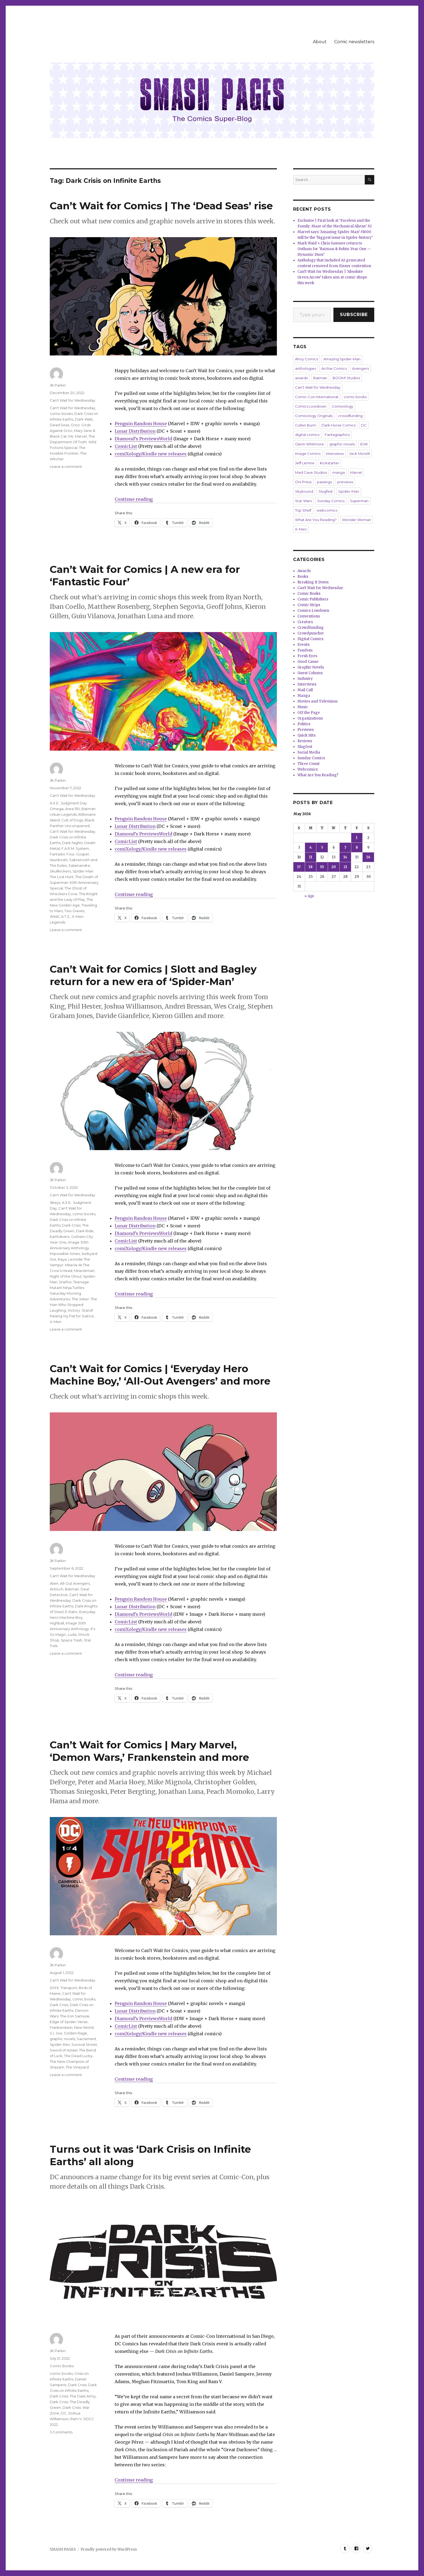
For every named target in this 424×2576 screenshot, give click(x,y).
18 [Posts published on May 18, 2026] (311, 867)
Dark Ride (85, 1231)
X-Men (55, 1321)
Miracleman (84, 1270)
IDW (364, 444)
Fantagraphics (337, 434)
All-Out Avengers (75, 1583)
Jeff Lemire (304, 463)
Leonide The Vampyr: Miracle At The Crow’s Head (70, 1265)
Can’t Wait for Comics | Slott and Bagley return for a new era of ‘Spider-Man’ (153, 975)
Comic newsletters (354, 41)
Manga (303, 695)
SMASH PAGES (63, 2549)
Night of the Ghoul (65, 1276)
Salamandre (79, 865)
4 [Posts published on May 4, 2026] (310, 847)
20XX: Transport (63, 1988)
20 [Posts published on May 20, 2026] (333, 867)
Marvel (356, 472)
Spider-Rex (60, 2044)
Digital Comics (310, 639)
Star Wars (303, 501)
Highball (57, 1623)
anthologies (305, 368)
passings (324, 482)
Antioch (56, 1589)
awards (301, 378)
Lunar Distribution (135, 431)
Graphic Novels (310, 667)
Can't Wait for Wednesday (72, 400)
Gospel (82, 854)
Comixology (342, 406)
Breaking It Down (313, 582)
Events (303, 644)
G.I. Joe (56, 2033)
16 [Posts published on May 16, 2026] (368, 857)
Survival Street (84, 2044)
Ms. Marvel (77, 436)
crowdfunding (350, 416)
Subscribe (354, 314)
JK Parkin (58, 385)
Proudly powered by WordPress (109, 2549)
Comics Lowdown (310, 406)
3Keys (55, 1202)
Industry (305, 678)
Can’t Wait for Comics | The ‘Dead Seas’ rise (161, 206)
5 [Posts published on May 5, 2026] (322, 847)
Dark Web (84, 419)
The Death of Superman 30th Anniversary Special (74, 882)
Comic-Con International (316, 397)
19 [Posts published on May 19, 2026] (322, 867)
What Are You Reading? (316, 520)
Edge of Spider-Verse (69, 2022)
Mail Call (305, 690)
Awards (304, 571)
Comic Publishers (312, 599)
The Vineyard (77, 2067)
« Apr (309, 896)
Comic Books (62, 2366)
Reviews (304, 741)
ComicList (126, 446)
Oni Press (303, 482)
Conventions (308, 616)
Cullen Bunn (305, 425)
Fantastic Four (62, 854)
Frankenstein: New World (72, 2027)
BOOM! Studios (346, 378)
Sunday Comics (331, 501)
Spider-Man (348, 491)
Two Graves (74, 911)
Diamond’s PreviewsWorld (143, 438)
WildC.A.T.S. (60, 916)
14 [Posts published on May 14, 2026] (345, 857)
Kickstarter (329, 463)
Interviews (306, 684)
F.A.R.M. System (75, 848)
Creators (305, 622)
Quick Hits (306, 735)
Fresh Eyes (307, 656)
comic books (61, 413)
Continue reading (134, 499)
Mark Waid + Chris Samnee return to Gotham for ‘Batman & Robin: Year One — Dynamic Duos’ (334, 249)
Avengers (360, 368)
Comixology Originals (314, 416)
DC (64, 2413)
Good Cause (308, 661)
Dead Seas (59, 425)
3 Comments (61, 2432)
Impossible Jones (65, 1253)
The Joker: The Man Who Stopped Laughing (73, 1304)
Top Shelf (303, 510)
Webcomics (307, 769)
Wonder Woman (356, 520)
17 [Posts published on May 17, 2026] (299, 867)
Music (302, 707)
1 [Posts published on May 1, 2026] (356, 837)
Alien (54, 1583)
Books (302, 576)
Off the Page (308, 712)
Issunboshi (59, 860)
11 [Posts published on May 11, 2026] (310, 857)
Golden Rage (75, 2033)
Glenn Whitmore (309, 444)
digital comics (307, 434)
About (320, 41)
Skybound (304, 491)
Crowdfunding (310, 627)
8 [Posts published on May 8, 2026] (357, 847)
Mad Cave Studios (311, 472)
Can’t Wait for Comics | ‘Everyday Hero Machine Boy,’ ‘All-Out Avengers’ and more (160, 1374)
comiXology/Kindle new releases (151, 453)
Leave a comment (66, 466)
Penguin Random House (141, 423)
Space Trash (71, 1640)
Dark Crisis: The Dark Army (73, 2396)
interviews (335, 453)
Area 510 (72, 809)
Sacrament (86, 2039)
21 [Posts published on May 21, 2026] (345, 867)
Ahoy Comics (306, 359)
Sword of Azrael (63, 2050)
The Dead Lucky (78, 2056)
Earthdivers (59, 1236)
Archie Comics (334, 368)
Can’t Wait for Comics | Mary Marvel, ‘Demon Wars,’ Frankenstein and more (149, 1751)
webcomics (327, 510)
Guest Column (310, 673)
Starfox (65, 1282)
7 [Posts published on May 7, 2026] (345, 847)
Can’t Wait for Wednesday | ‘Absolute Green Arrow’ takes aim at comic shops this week (332, 277)
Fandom (305, 650)
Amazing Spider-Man (341, 359)
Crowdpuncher (310, 633)
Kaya (62, 1259)
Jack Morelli (359, 453)
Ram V (76, 2419)
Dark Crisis (59, 2005)
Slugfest (326, 491)
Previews (305, 729)
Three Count (308, 763)
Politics (303, 724)
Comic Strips (308, 605)
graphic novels (62, 2039)
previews (345, 482)
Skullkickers (60, 871)
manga (338, 472)
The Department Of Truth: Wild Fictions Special (73, 442)
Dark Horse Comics (339, 425)
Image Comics (307, 453)
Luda (72, 1634)
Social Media (308, 752)
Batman (320, 378)
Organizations (310, 718)
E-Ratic (71, 1612)
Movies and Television (317, 701)
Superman (359, 501)
